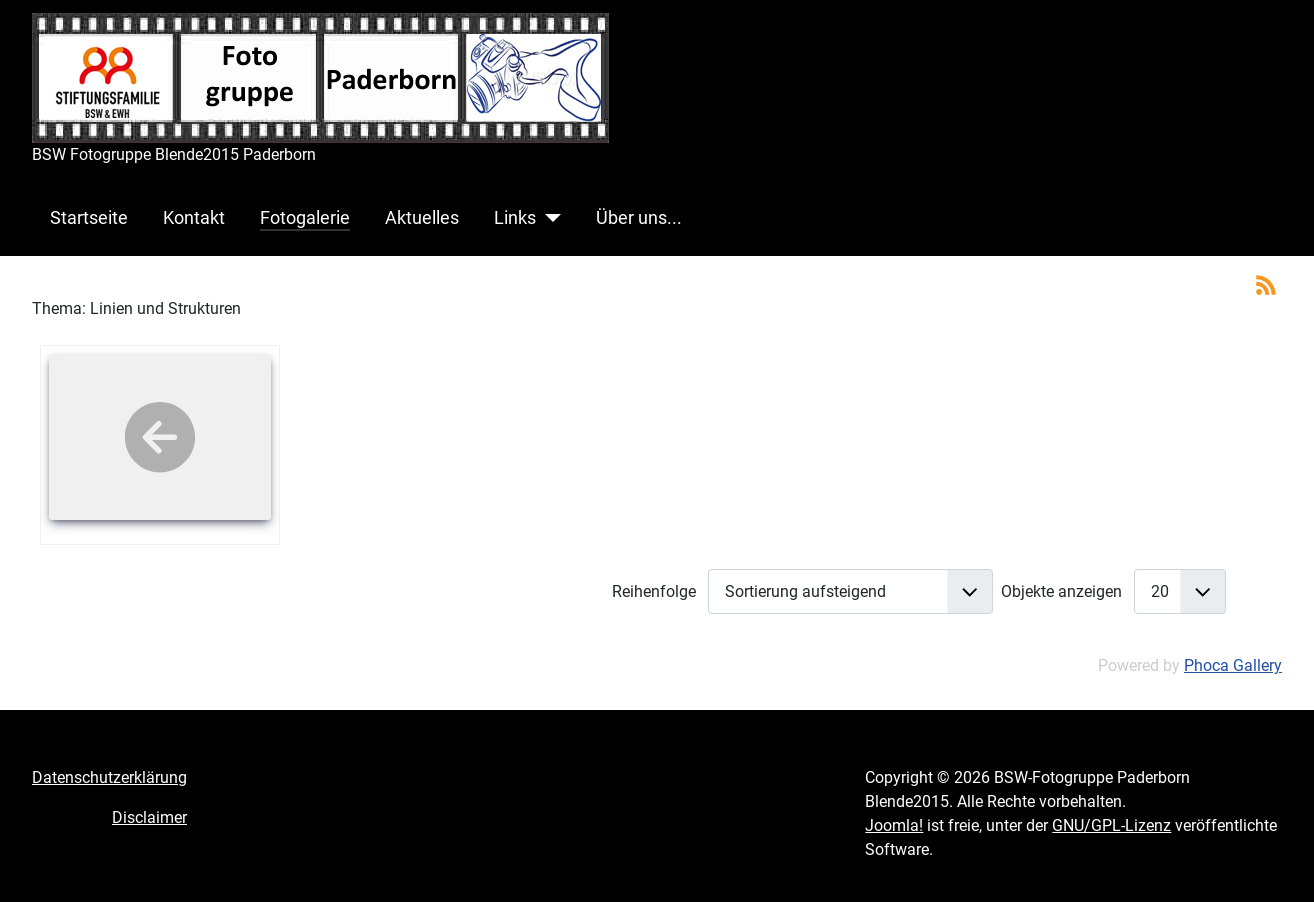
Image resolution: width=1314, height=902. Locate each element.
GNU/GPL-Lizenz (1111, 825)
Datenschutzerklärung (109, 777)
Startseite (89, 218)
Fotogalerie (305, 218)
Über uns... (639, 218)
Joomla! (894, 825)
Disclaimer (149, 817)
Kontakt (194, 218)
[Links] (548, 218)
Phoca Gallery (1233, 665)
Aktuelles (422, 218)
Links (515, 218)
